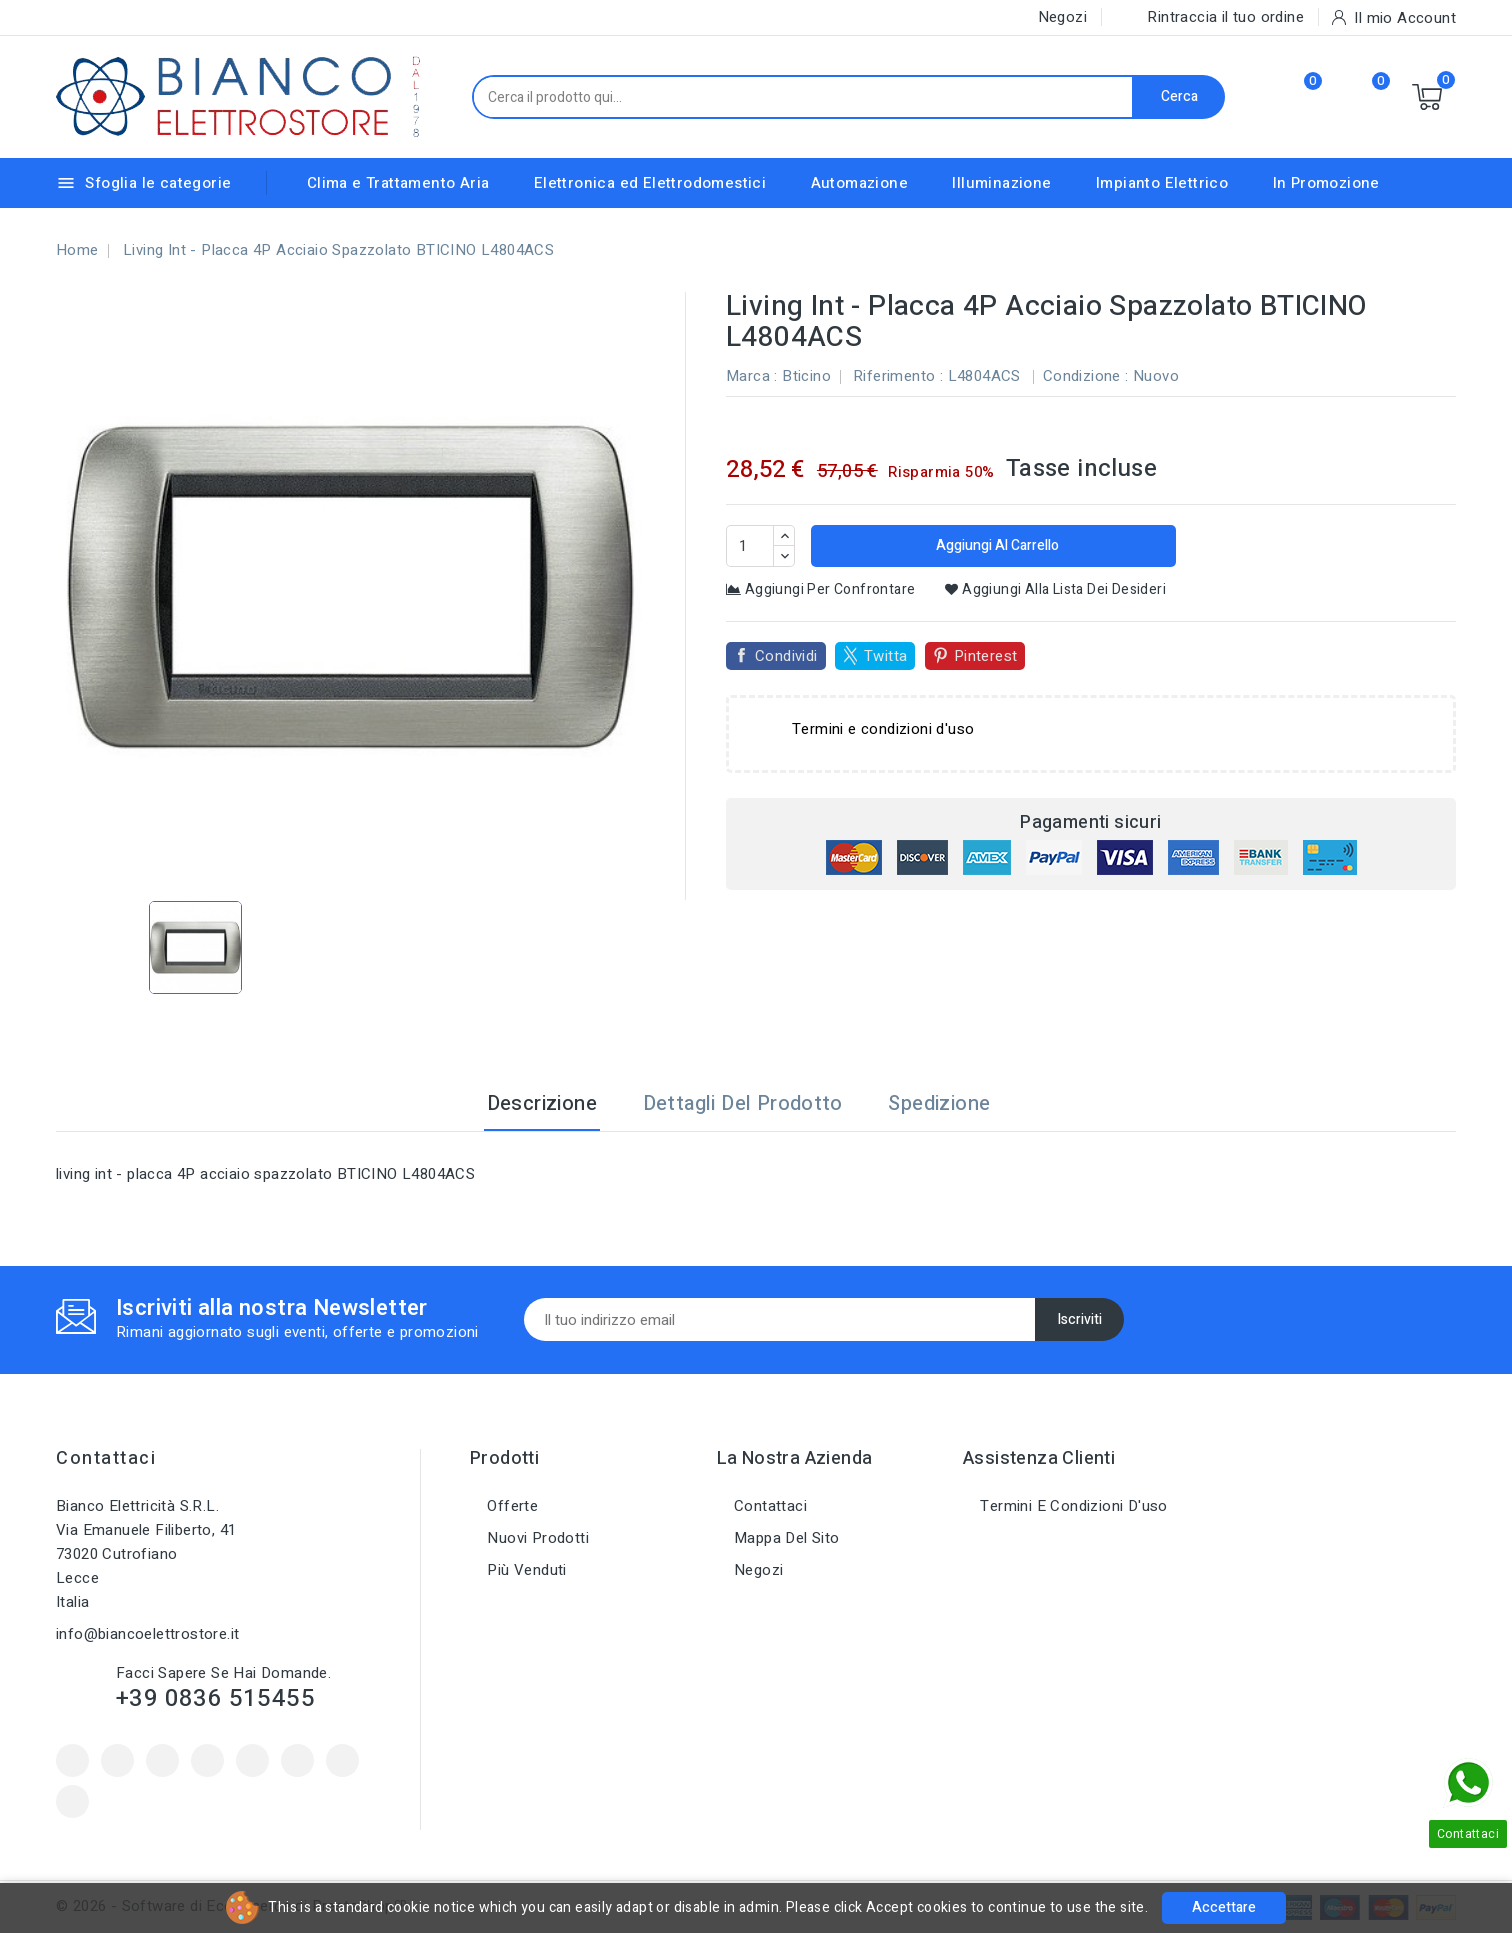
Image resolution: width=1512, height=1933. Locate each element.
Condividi (786, 656)
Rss (162, 1760)
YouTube (207, 1760)
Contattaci (106, 1458)
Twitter (117, 1760)
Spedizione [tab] (939, 1103)
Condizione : (1086, 376)
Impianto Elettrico (1162, 183)
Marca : (752, 376)
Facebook (72, 1760)
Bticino (806, 376)
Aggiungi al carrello (996, 545)
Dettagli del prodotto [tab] (743, 1103)
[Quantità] (750, 546)
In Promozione (1326, 183)
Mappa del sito (785, 1538)
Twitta (885, 656)
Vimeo (297, 1760)
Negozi (757, 1570)
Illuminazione (1001, 183)
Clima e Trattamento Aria (398, 183)
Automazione (859, 183)
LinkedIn (72, 1801)
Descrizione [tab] (542, 1103)
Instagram (342, 1760)
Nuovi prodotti (536, 1538)
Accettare (1224, 1907)
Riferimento (894, 376)
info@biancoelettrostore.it (147, 1634)
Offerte (510, 1506)
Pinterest (986, 656)
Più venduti (525, 1570)
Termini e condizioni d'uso (1072, 1506)
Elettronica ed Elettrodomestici (650, 183)
